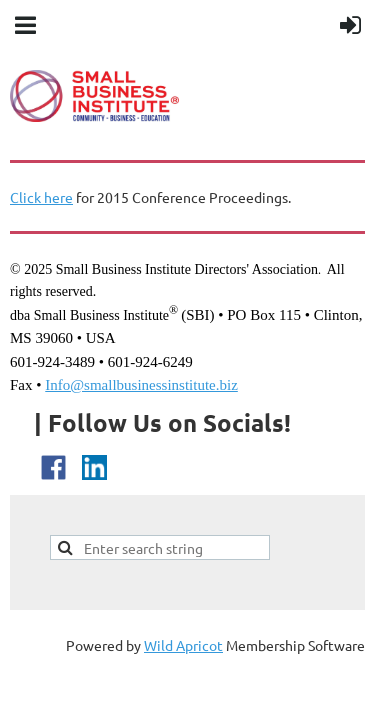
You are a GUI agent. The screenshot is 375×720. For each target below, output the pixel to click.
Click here (41, 197)
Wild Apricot (183, 645)
